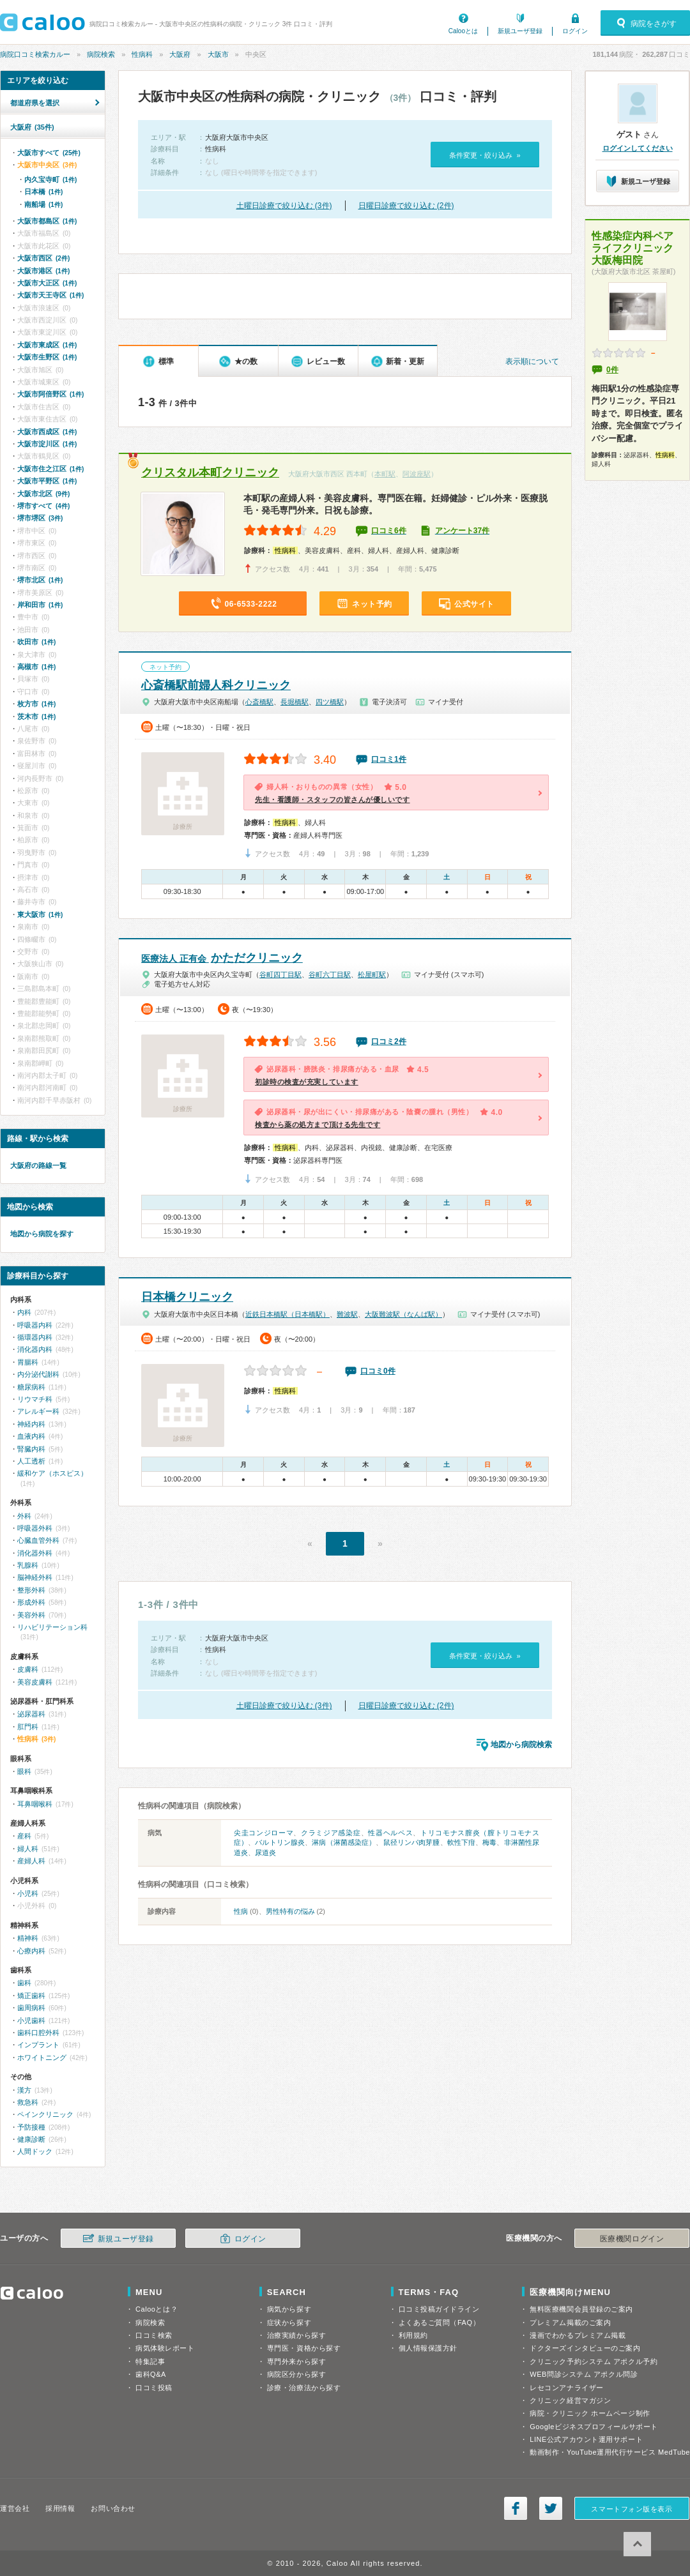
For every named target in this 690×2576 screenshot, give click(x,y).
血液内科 (31, 1436)
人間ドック (34, 2151)
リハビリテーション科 (52, 1627)
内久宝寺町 (50, 179)
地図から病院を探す (41, 1234)
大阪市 (218, 54)
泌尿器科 (31, 1714)
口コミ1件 (388, 759)
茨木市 (36, 716)
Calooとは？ (156, 2309)
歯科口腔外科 (38, 2032)
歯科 (24, 1983)
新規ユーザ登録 (520, 30)
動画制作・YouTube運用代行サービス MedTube (610, 2452)
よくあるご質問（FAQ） (439, 2322)
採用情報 (60, 2508)
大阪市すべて (48, 152)
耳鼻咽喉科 (34, 1804)
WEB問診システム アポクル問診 (584, 2374)
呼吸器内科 (34, 1325)
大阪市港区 (43, 271)
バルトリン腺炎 (280, 1842)
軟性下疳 (461, 1842)
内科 (24, 1312)
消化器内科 (34, 1349)
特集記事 (150, 2361)
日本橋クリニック (187, 1297)
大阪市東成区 (47, 345)
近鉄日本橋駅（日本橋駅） (287, 1314)
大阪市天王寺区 (50, 295)
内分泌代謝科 (38, 1374)
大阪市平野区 (47, 481)
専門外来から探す (296, 2361)
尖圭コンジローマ (263, 1833)
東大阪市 (40, 914)
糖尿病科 (31, 1387)
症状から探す (289, 2322)
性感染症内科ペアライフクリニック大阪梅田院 (632, 248)
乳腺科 (27, 1565)
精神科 (27, 1938)
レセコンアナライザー (567, 2387)
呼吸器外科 (34, 1528)
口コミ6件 (388, 530)
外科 (24, 1516)
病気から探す (289, 2309)
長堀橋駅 (294, 702)
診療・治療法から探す (304, 2387)
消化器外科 (34, 1553)
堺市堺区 (40, 518)
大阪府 (179, 54)
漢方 (24, 2090)
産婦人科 (31, 1861)
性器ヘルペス (390, 1833)
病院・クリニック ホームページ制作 (590, 2413)
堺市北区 (40, 580)
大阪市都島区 (47, 221)
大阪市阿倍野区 (50, 394)
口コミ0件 (377, 1371)
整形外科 (31, 1590)
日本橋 (43, 191)
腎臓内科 (31, 1449)
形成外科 (31, 1602)
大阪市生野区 (47, 357)
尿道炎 (265, 1852)
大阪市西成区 (47, 432)
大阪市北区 (43, 493)
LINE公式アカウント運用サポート (586, 2439)
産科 (24, 1836)
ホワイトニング (41, 2057)
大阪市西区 (43, 258)
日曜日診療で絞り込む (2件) (406, 205)
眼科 (24, 1771)
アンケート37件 (462, 530)
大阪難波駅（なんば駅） (403, 1314)
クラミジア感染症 (330, 1833)
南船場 (43, 204)
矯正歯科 (31, 1995)
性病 (241, 1911)
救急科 (27, 2102)
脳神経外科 (34, 1577)
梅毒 (489, 1842)
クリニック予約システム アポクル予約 (593, 2361)
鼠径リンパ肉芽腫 (411, 1842)
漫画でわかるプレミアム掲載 (577, 2335)
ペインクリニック (45, 2114)
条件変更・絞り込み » (484, 155)
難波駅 (347, 1314)
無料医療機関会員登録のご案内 (581, 2309)
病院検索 (101, 54)
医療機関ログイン (632, 2238)
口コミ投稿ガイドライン (439, 2309)
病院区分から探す (296, 2374)
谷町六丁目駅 (330, 974)
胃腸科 (27, 1362)
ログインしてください (637, 148)
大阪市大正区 (47, 283)
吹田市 (36, 642)
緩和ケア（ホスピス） (52, 1473)
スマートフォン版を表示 (631, 2509)
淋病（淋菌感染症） (344, 1842)
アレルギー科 (38, 1411)
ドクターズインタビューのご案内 (585, 2348)
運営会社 (14, 2508)
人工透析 (31, 1461)
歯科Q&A (150, 2374)
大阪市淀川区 (47, 444)
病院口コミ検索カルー (35, 54)
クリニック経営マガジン (570, 2400)
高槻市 (36, 667)
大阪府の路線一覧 (38, 1165)
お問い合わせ (113, 2508)
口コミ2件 (388, 1041)
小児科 (27, 1893)
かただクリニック (222, 957)
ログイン (575, 30)
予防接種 (31, 2127)
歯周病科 (31, 2008)
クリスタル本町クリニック (210, 472)
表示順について (532, 361)
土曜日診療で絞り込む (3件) (284, 205)
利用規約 (413, 2335)
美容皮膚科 (34, 1682)
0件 (612, 369)
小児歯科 (31, 2020)
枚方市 (36, 704)
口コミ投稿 (153, 2387)
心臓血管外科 (38, 1540)
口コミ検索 (153, 2335)
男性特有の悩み (290, 1911)
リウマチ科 (34, 1399)
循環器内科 (34, 1337)
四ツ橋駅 (330, 702)
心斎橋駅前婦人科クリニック (216, 685)
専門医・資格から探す (304, 2348)
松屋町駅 (372, 974)
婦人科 (27, 1848)
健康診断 (31, 2139)
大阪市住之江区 (50, 469)
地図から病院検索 (521, 1744)
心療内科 (31, 1951)
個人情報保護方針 (428, 2348)
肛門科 (27, 1727)
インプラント (38, 2045)
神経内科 (31, 1424)
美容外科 (31, 1615)
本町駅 (384, 474)
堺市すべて (43, 506)
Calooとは (463, 30)
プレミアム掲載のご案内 (570, 2322)
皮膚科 (27, 1669)
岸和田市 (40, 605)
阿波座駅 (416, 474)
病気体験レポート (164, 2348)
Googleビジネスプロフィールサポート (593, 2426)
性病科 (142, 54)
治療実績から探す (296, 2335)
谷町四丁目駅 (280, 974)
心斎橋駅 (259, 702)
